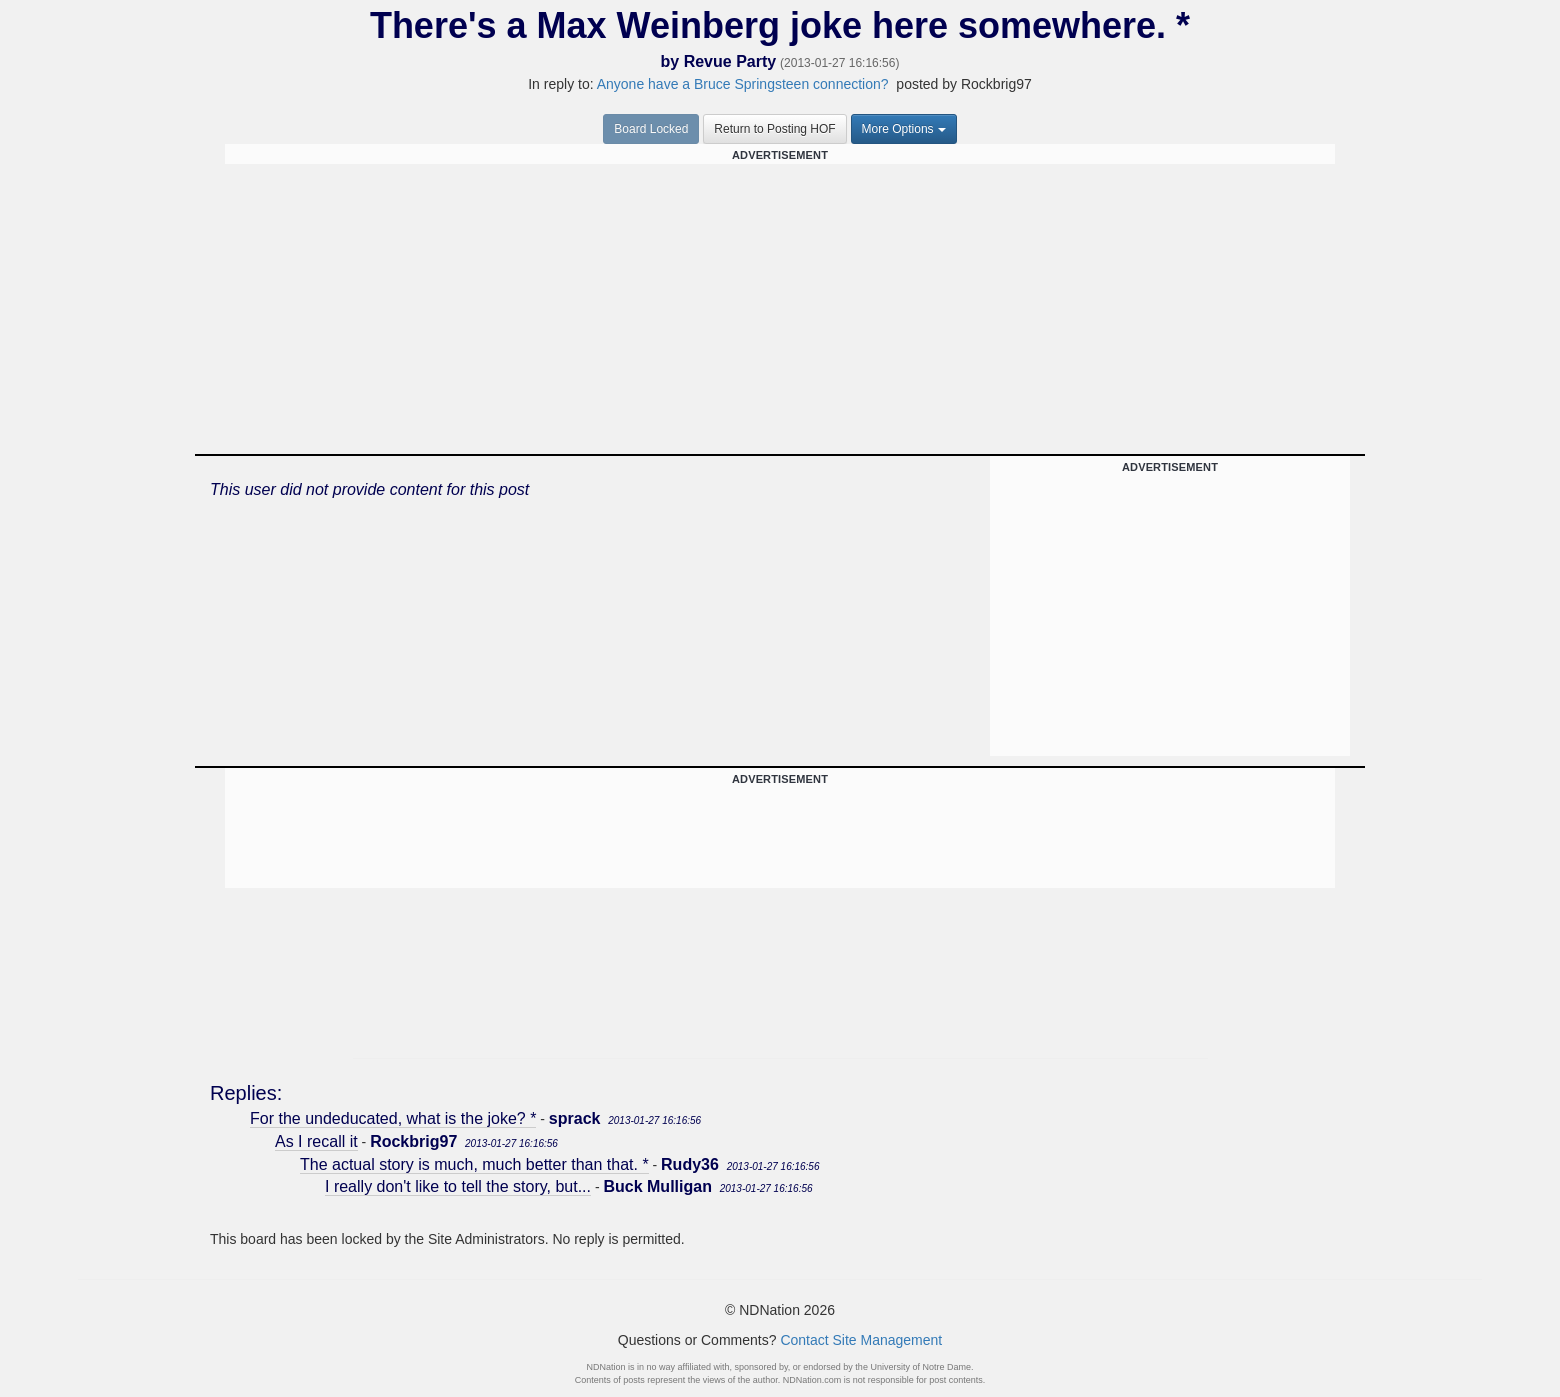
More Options (904, 129)
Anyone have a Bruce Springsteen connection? (743, 84)
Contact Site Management (861, 1340)
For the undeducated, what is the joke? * (393, 1118)
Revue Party (730, 61)
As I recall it (316, 1141)
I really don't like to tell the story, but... (458, 1186)
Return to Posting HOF (774, 129)
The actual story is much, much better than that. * (474, 1164)
